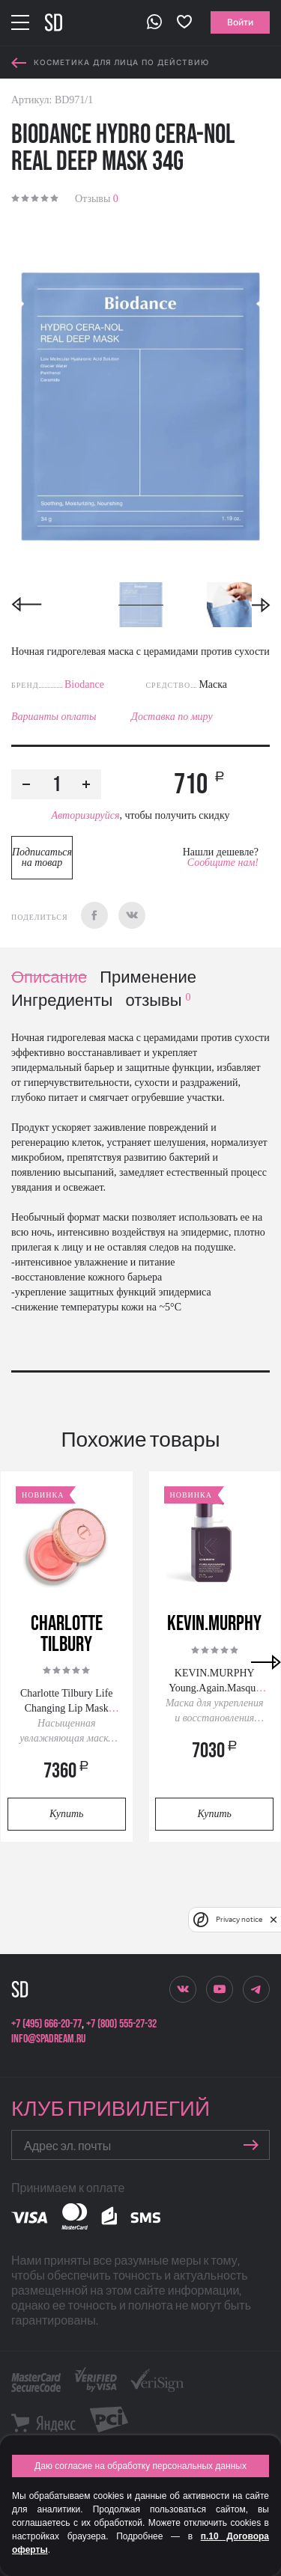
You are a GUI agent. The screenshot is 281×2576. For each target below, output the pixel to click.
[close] (274, 1919)
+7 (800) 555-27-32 (121, 2024)
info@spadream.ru (48, 2039)
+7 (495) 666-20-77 (46, 2024)
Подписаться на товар (42, 857)
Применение (148, 978)
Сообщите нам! (223, 862)
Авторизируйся (85, 815)
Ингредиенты (61, 1001)
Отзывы (96, 198)
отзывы (157, 1001)
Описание (49, 978)
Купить (66, 1813)
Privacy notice (239, 1919)
